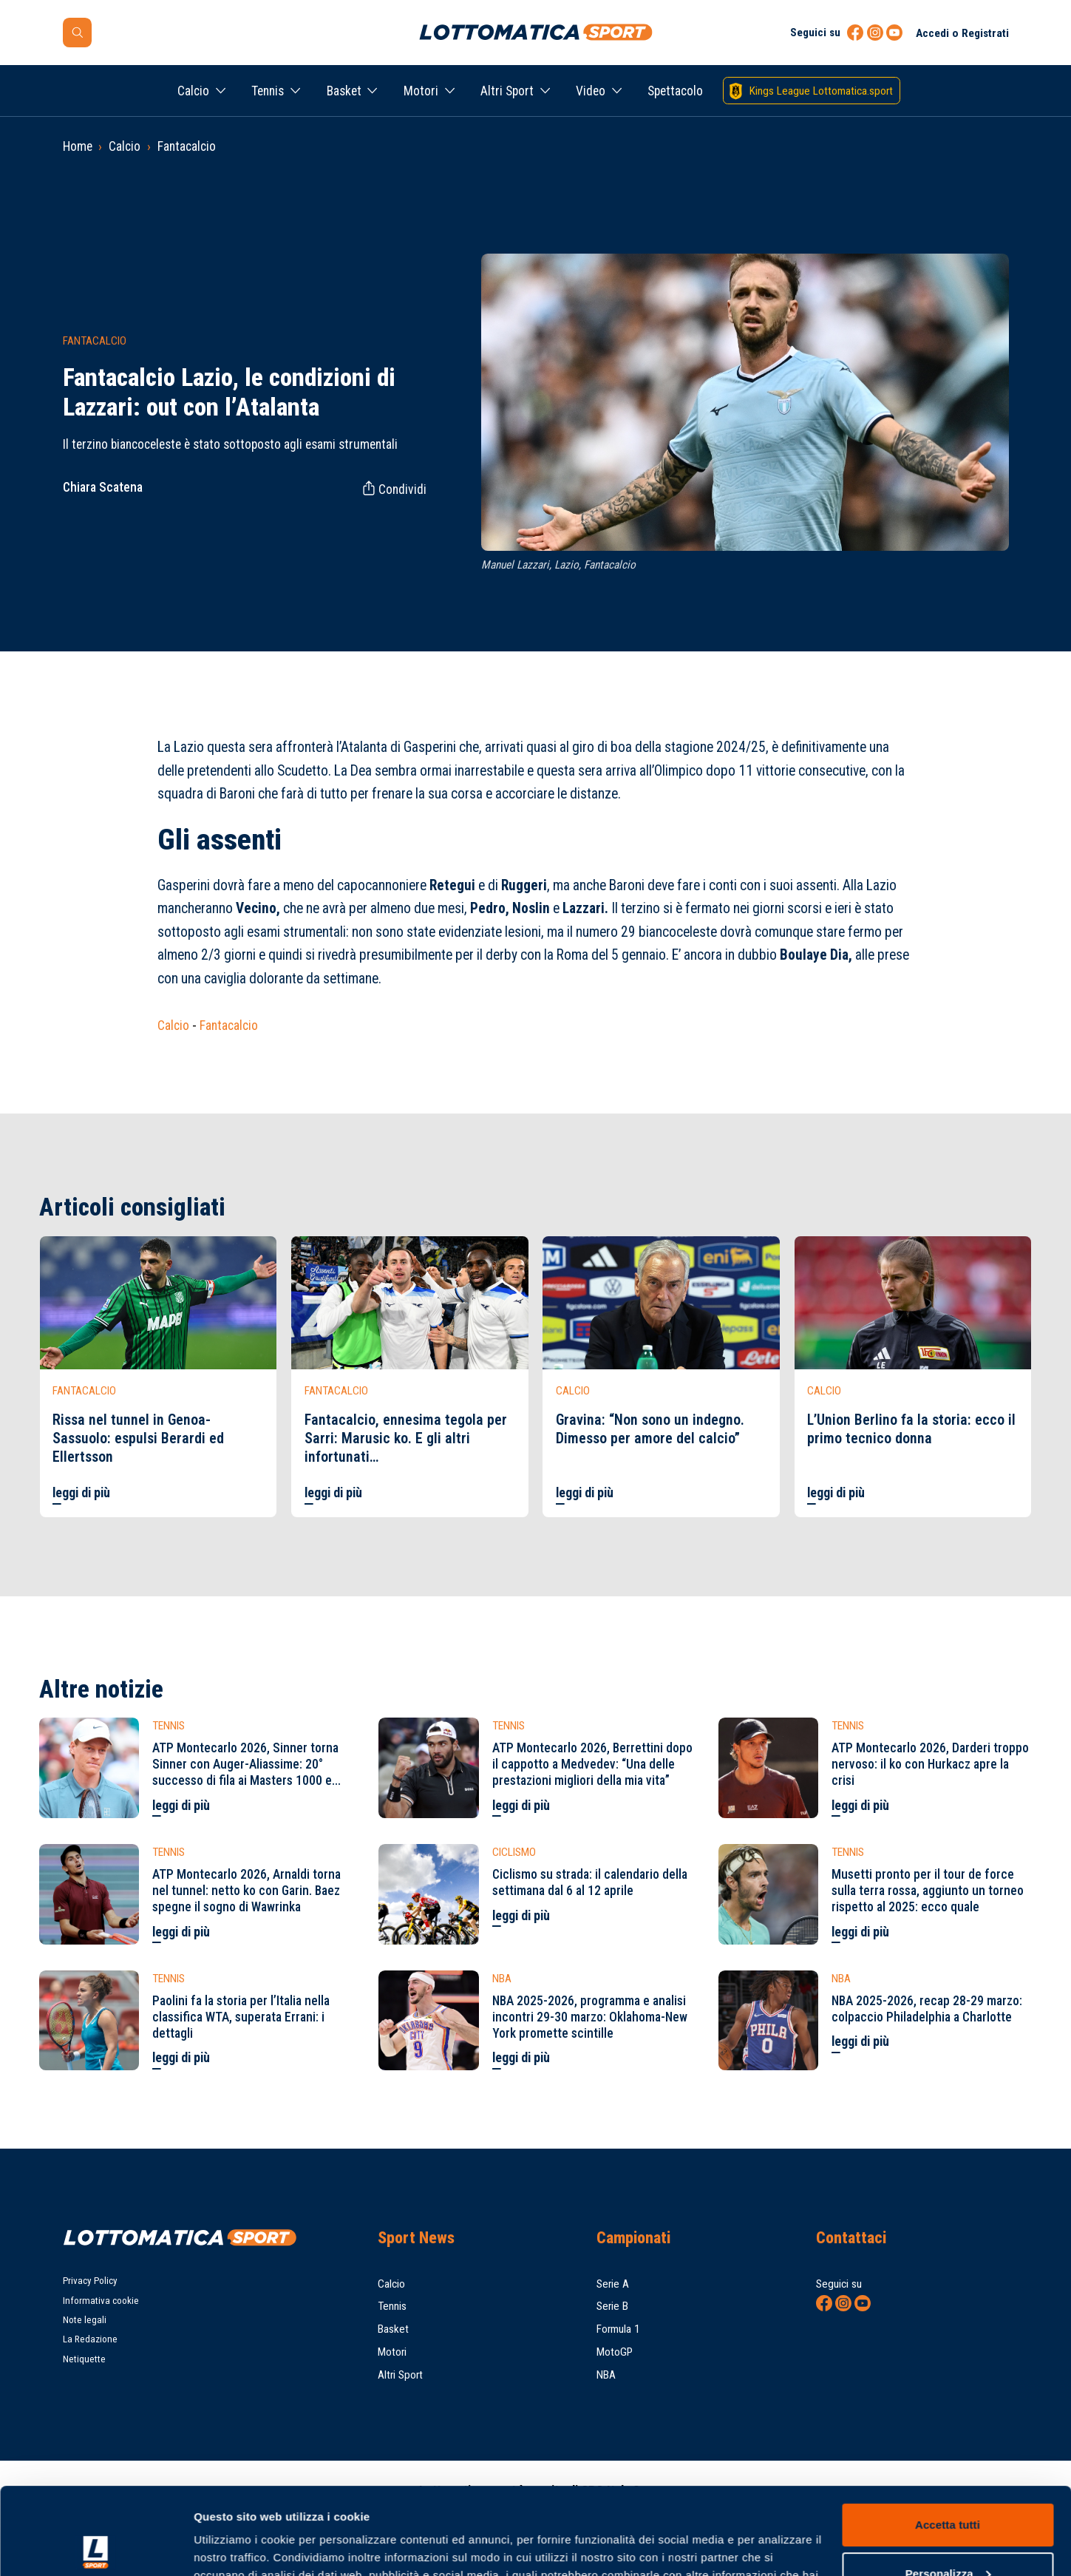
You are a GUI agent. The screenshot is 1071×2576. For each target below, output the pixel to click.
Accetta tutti (947, 2438)
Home (77, 146)
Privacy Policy (90, 2280)
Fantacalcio (186, 146)
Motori (421, 91)
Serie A (612, 2284)
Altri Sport (507, 91)
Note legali (84, 2319)
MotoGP (614, 2352)
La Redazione (90, 2339)
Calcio (193, 91)
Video (590, 91)
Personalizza (948, 2486)
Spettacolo (675, 91)
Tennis (267, 91)
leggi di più (81, 1492)
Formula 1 (618, 2329)
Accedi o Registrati (962, 33)
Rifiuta (947, 2535)
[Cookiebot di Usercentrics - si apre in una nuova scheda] (95, 2547)
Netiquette (84, 2359)
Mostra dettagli (233, 2547)
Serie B (612, 2306)
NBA (606, 2375)
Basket (344, 91)
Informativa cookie (101, 2300)
